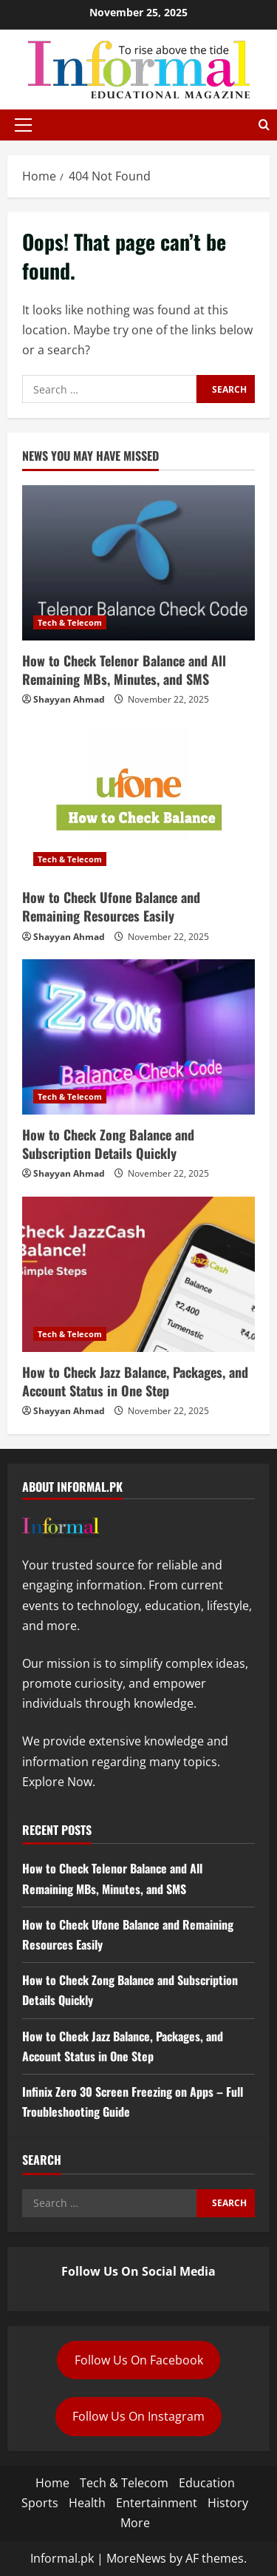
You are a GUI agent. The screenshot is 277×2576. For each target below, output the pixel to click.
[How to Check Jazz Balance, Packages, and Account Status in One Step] (138, 1274)
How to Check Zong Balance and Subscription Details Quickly (108, 1144)
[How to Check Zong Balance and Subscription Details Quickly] (138, 1037)
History (228, 2503)
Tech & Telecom (70, 622)
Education (207, 2483)
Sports (39, 2503)
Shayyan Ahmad (69, 699)
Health (87, 2503)
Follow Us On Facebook (139, 2360)
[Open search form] (264, 125)
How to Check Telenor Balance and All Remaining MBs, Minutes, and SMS (124, 670)
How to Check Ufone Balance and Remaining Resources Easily (111, 906)
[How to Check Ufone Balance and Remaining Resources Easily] (138, 799)
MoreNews (136, 2558)
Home (52, 2483)
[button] (23, 125)
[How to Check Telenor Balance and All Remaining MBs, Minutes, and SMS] (138, 562)
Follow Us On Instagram (138, 2416)
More (135, 2523)
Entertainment (156, 2503)
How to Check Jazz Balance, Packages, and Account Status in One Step (135, 1381)
